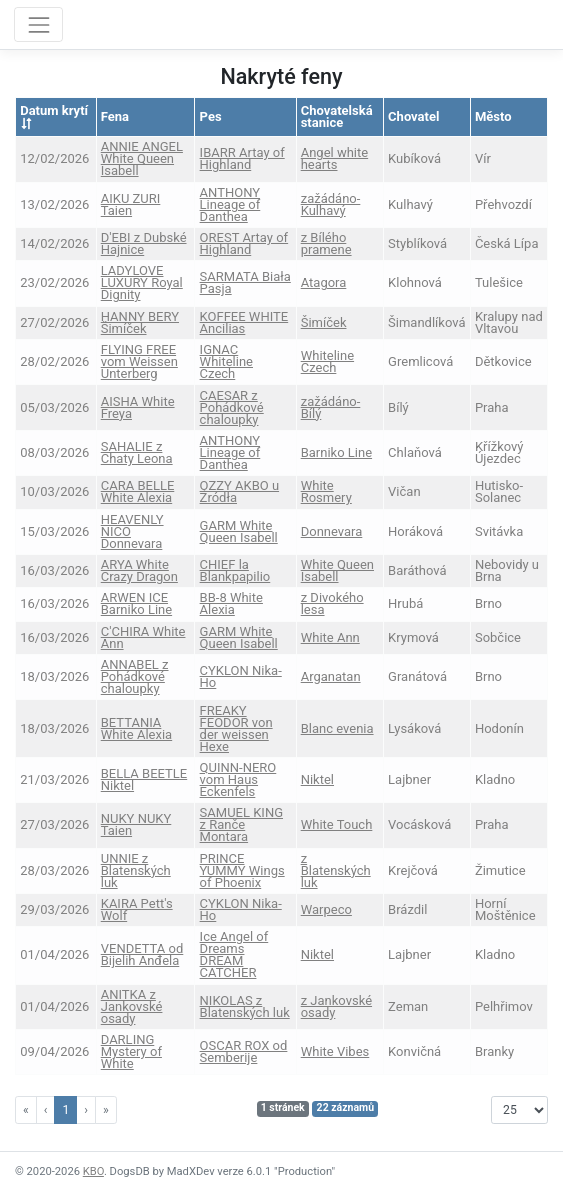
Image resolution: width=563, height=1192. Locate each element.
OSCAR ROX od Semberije (244, 1051)
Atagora (324, 282)
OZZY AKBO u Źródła (239, 491)
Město (493, 116)
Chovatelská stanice (337, 116)
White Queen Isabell (337, 570)
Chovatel (413, 116)
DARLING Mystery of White (131, 1051)
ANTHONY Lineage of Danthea (230, 204)
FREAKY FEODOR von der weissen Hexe (236, 728)
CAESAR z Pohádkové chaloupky (232, 407)
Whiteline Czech (327, 361)
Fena (115, 116)
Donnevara (332, 531)
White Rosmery (326, 491)
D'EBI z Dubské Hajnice (144, 243)
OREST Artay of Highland (244, 243)
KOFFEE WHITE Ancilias (244, 322)
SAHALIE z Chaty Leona (137, 452)
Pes (211, 116)
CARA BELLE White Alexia (138, 491)
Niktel (317, 779)
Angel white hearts (334, 158)
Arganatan (331, 676)
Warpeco (326, 909)
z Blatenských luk (336, 870)
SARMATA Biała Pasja (245, 282)
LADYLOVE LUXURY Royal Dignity (142, 282)
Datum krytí (54, 116)
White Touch (337, 824)
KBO (93, 1171)
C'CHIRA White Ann (143, 637)
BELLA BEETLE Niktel (144, 779)
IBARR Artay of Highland (242, 158)
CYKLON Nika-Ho (241, 676)
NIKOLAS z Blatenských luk (245, 1006)
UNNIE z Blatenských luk (136, 870)
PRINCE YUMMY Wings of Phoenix (242, 870)
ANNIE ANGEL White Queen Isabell (142, 158)
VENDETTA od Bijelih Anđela (142, 954)
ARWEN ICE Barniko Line (136, 603)
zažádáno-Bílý (331, 407)
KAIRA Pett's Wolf (137, 909)
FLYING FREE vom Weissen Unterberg (139, 361)
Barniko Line (336, 452)
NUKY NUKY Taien (136, 824)
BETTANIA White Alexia (136, 728)
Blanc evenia (337, 728)
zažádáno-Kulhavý (331, 204)
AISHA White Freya (138, 407)
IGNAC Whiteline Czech (226, 361)
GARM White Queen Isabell (239, 531)
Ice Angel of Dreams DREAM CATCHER (234, 954)
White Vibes (335, 1051)
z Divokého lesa (332, 603)
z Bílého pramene (326, 243)
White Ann (330, 637)
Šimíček (324, 322)
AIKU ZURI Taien (131, 204)
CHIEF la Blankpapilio (235, 570)
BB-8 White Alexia (231, 603)
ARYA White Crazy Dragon (139, 570)
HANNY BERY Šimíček (140, 322)
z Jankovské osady (336, 1006)
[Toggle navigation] (38, 24)
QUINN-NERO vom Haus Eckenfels (238, 779)
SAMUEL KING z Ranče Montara (241, 824)
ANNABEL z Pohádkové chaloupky (135, 676)
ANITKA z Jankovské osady (132, 1006)
